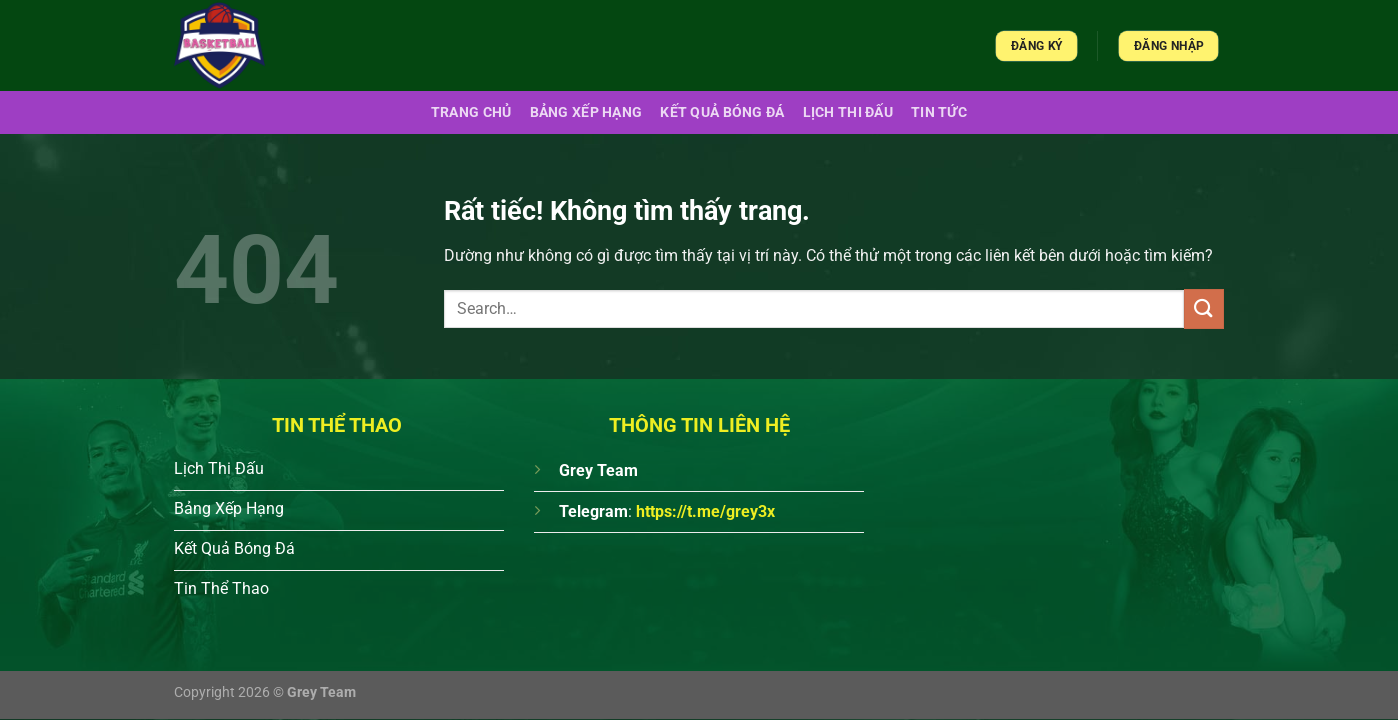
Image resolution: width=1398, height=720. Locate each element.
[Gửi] (1204, 308)
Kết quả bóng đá (722, 112)
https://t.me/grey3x (705, 511)
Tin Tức (939, 112)
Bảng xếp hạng (586, 112)
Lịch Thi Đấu (848, 112)
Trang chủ (471, 112)
